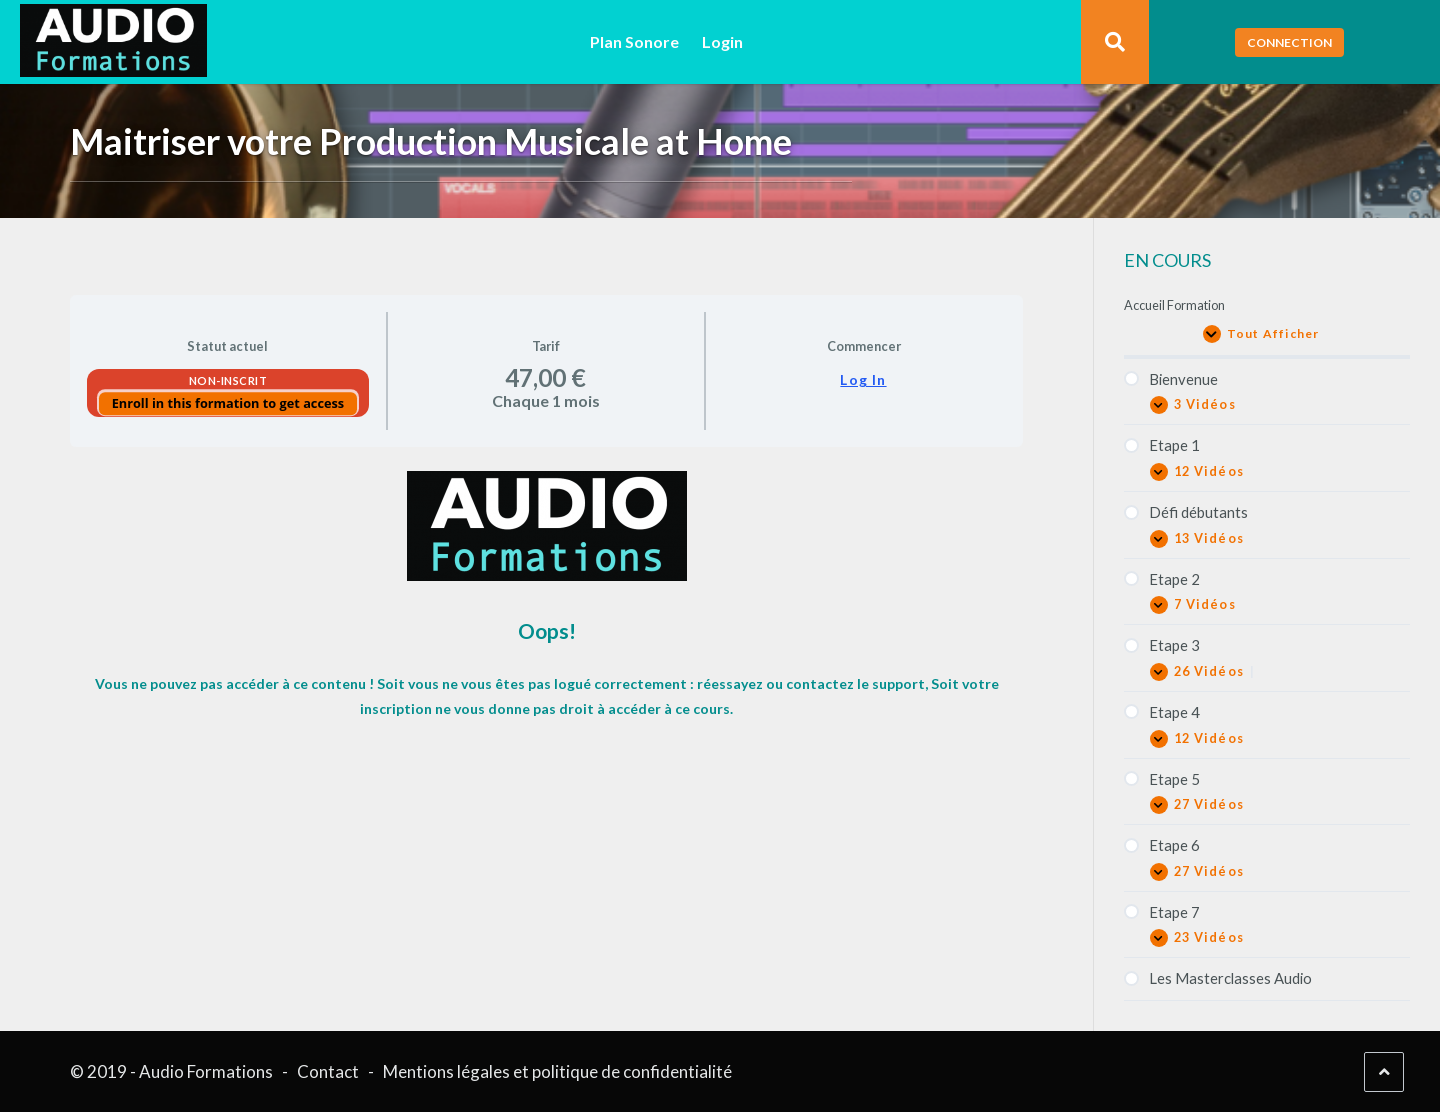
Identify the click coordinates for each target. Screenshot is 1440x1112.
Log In (863, 379)
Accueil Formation (1174, 305)
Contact (328, 1071)
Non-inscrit (228, 380)
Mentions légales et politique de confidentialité (557, 1071)
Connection (1289, 42)
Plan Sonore (634, 42)
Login (722, 42)
